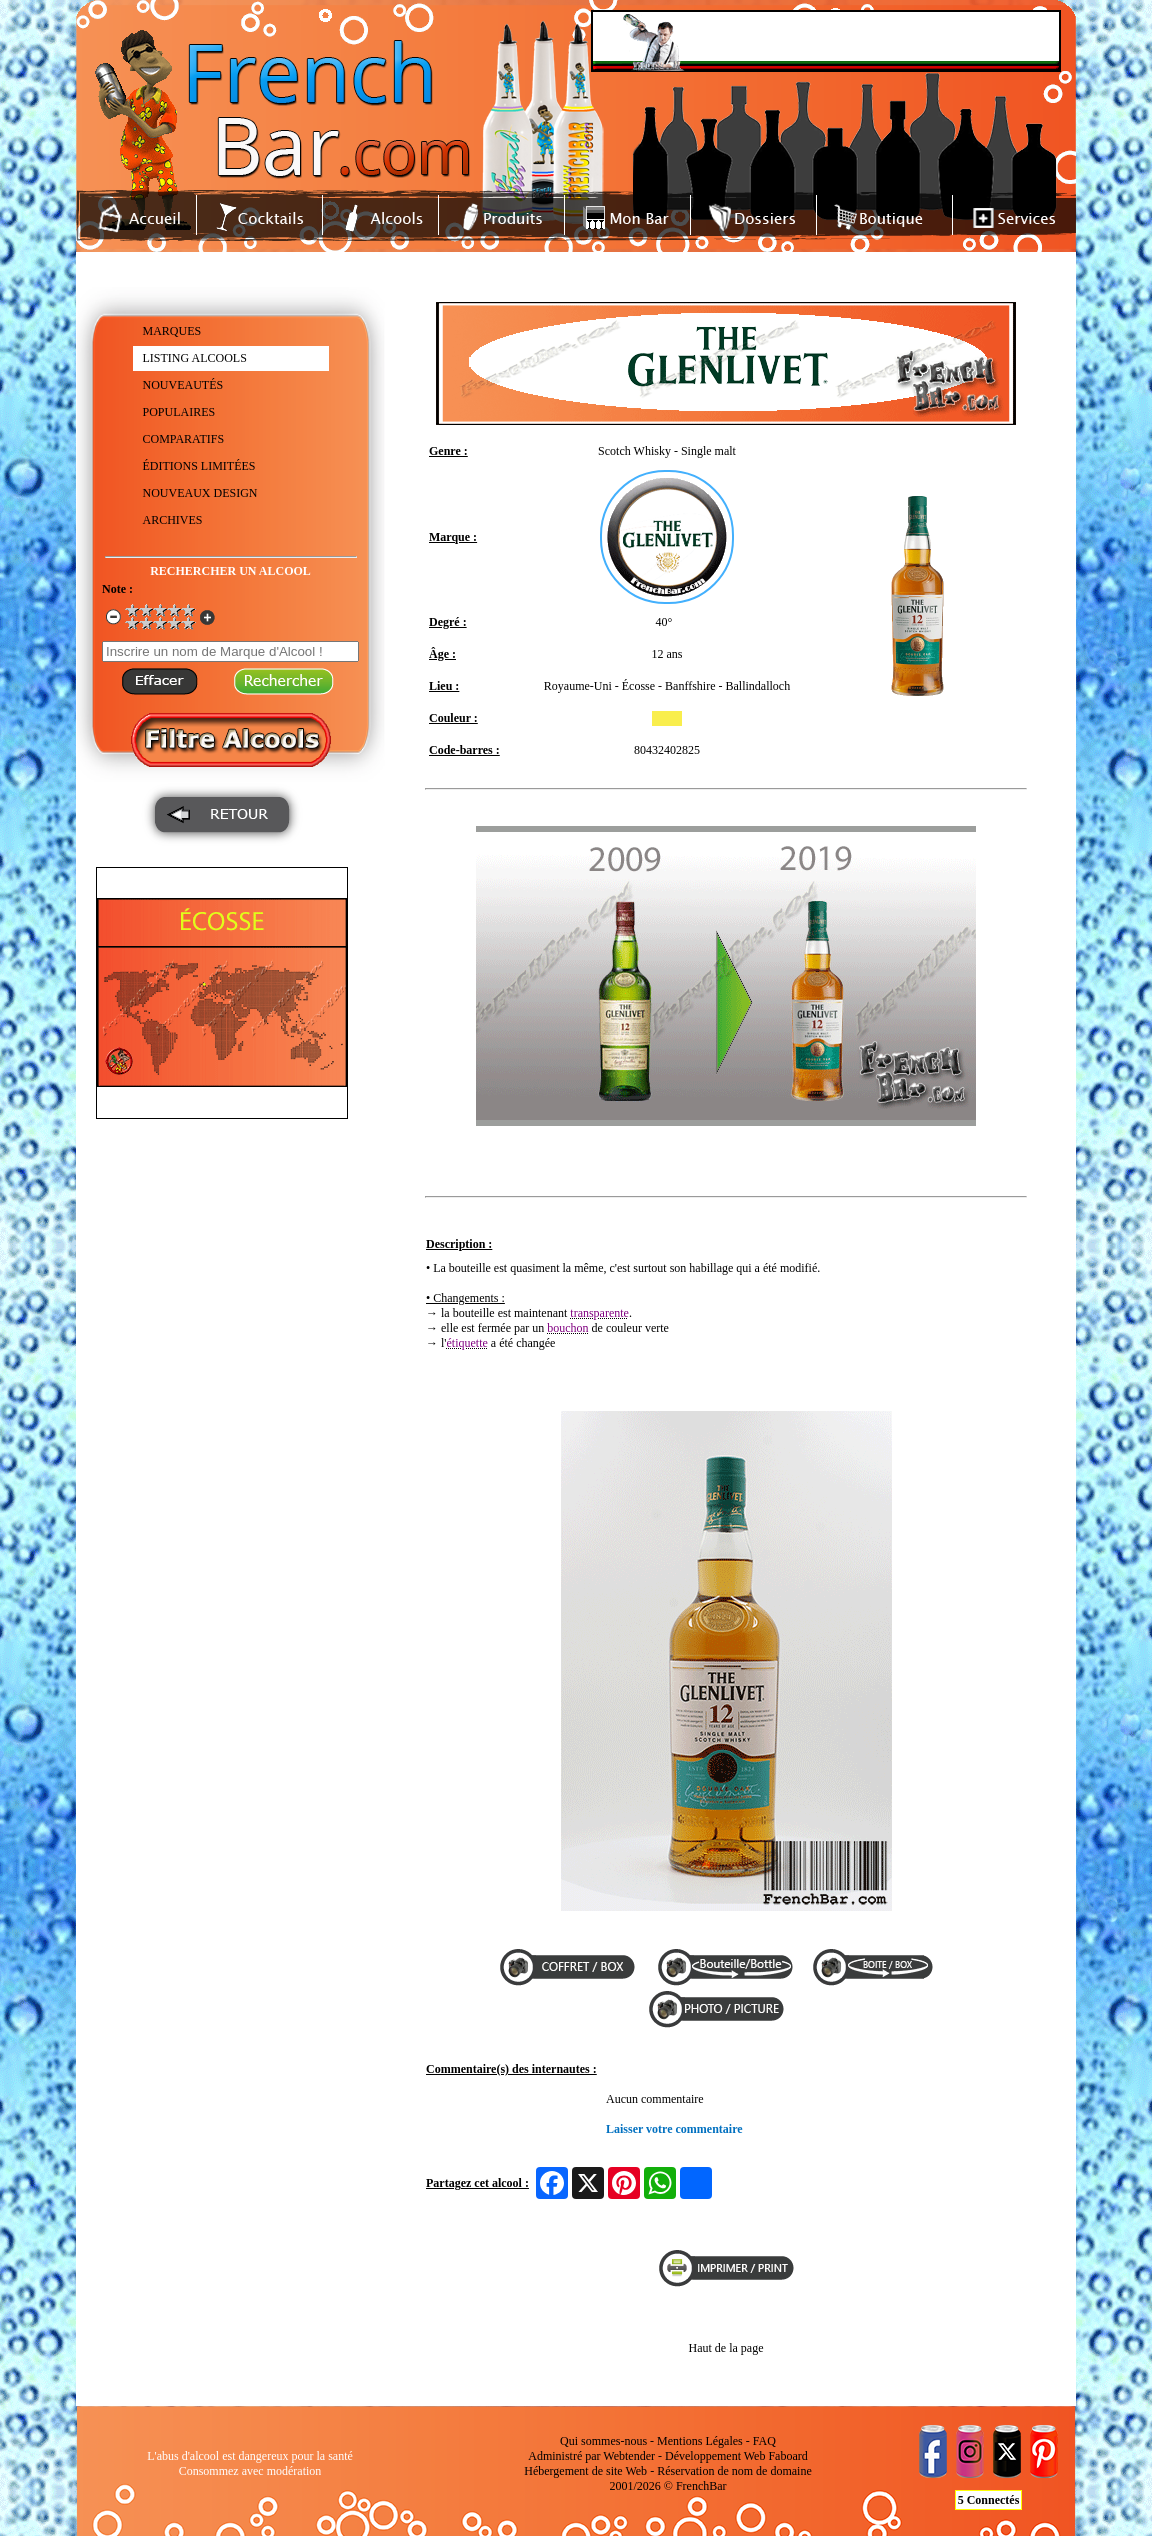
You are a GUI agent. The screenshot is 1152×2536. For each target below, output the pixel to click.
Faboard (787, 2456)
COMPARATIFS (184, 439)
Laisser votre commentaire (674, 2129)
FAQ (764, 2441)
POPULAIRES (179, 412)
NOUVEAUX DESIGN (200, 493)
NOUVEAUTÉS (183, 385)
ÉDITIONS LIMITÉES (199, 466)
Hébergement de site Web (585, 2471)
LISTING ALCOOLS (195, 358)
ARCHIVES (173, 520)
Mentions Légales (700, 2441)
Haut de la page (726, 2348)
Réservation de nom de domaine (734, 2471)
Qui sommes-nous (603, 2441)
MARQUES (172, 331)
